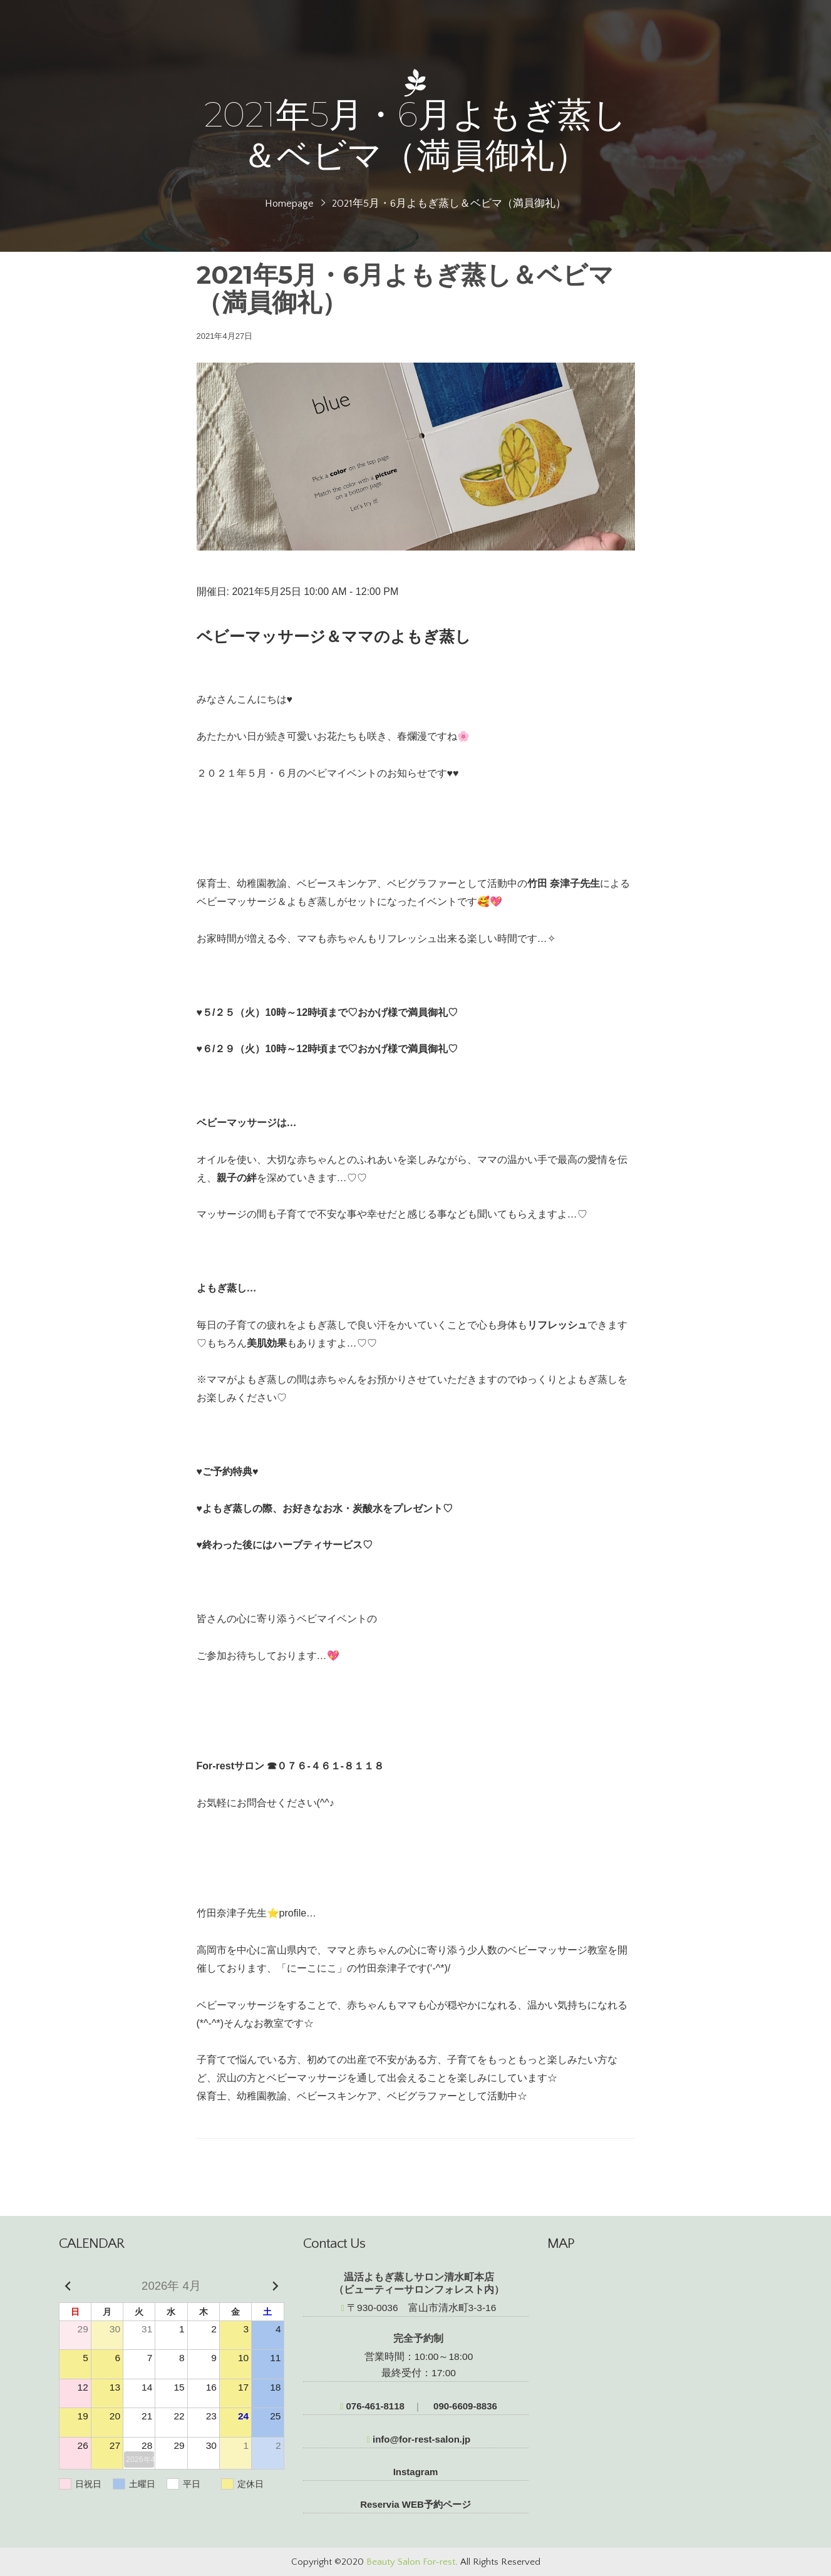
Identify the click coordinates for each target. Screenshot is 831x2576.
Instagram (415, 2471)
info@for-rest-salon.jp (419, 2439)
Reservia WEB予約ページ (415, 2504)
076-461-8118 (372, 2406)
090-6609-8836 (464, 2406)
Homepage (289, 203)
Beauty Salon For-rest (410, 2562)
